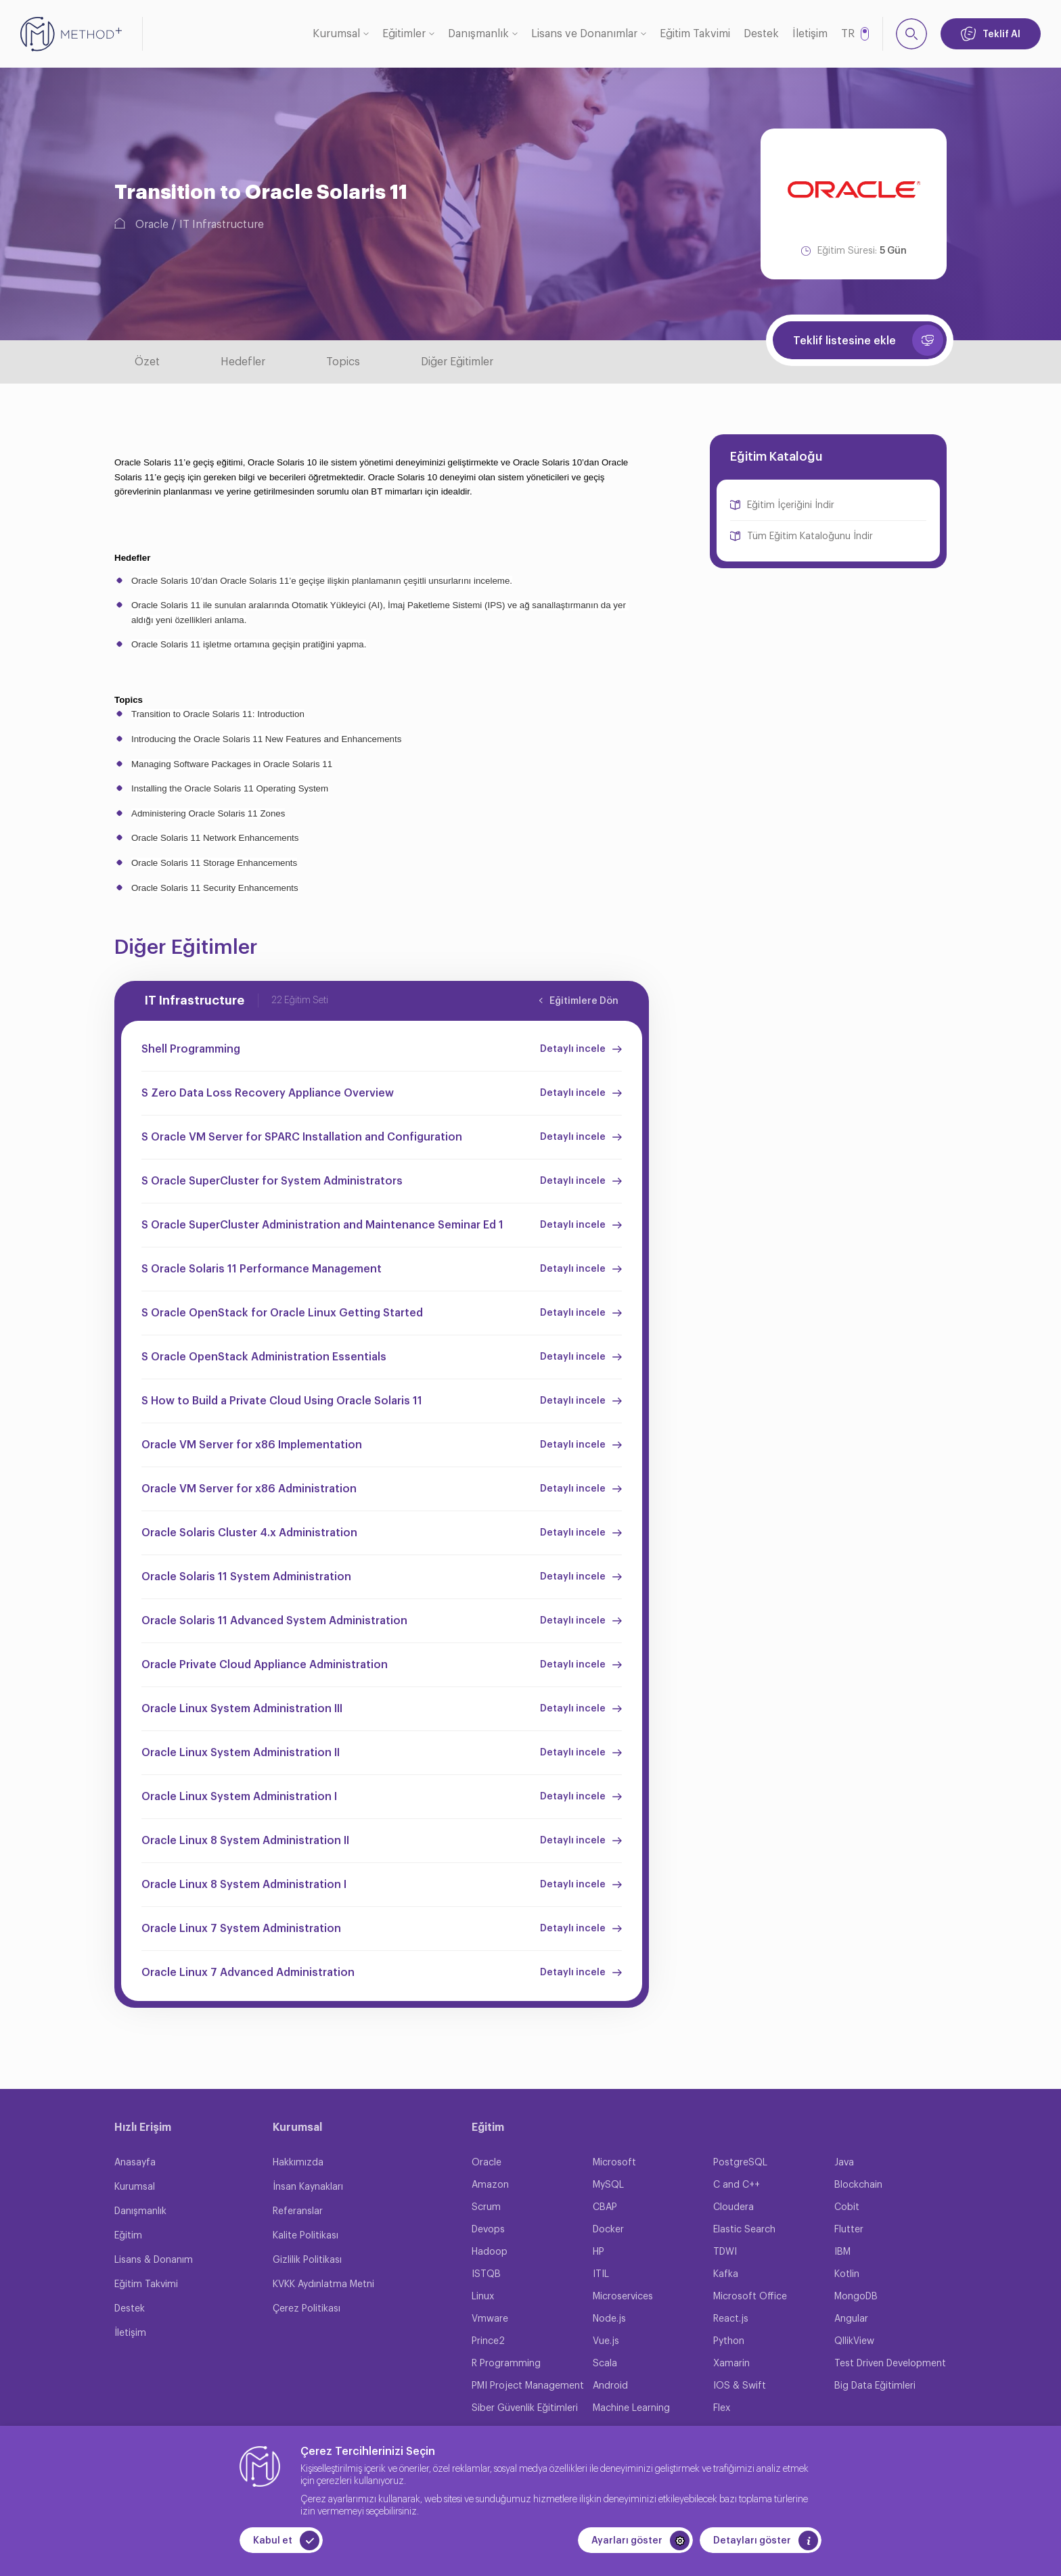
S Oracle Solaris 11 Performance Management (261, 1269)
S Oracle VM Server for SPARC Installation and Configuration (301, 1137)
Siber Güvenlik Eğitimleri (525, 2408)
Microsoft (614, 2162)
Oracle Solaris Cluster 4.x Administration (249, 1532)
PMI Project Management (528, 2386)
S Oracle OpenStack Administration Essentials (263, 1357)
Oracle (151, 224)
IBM (842, 2252)
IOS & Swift (739, 2386)
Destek (761, 33)
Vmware (490, 2319)
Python (728, 2341)
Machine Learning (631, 2408)
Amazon (490, 2185)
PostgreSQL (740, 2162)
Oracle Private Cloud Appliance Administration (264, 1664)
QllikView (854, 2341)
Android (610, 2386)
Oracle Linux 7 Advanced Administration (248, 1972)
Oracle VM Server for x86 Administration (249, 1489)
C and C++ (736, 2185)
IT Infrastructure (221, 224)
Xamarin (731, 2363)
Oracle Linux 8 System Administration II (245, 1840)
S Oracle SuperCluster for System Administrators (272, 1181)
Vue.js (606, 2341)
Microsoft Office (750, 2296)
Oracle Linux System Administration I (239, 1796)
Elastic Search (744, 2229)
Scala (605, 2363)
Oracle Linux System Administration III (241, 1708)
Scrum (486, 2207)
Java (844, 2162)
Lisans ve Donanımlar (584, 33)
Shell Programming (190, 1049)
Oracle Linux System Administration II (240, 1752)
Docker (608, 2229)
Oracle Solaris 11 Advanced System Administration (274, 1620)
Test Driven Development (890, 2363)
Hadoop (489, 2252)
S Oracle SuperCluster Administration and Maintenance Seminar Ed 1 (322, 1225)
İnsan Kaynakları (308, 2187)
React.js (730, 2319)
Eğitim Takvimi (695, 33)
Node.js (609, 2319)
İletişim (810, 33)
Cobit (846, 2207)
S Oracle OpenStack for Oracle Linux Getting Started (282, 1313)
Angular (851, 2319)
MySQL (608, 2185)
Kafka (725, 2274)
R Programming (506, 2363)
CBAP (605, 2207)
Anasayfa (135, 2162)
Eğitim (128, 2235)
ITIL (601, 2274)
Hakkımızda (298, 2162)
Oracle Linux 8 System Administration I (243, 1884)
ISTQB (486, 2274)
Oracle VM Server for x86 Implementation (251, 1445)
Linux (483, 2296)
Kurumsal (336, 33)
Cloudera (733, 2207)
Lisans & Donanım (153, 2260)
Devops (488, 2229)
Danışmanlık (478, 33)
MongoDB (856, 2296)
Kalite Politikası (305, 2235)
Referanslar (298, 2211)
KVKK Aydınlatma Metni (323, 2284)
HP (598, 2252)
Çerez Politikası (306, 2309)
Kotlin (846, 2274)
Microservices (623, 2296)
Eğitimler (404, 33)
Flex (721, 2408)
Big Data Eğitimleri (875, 2386)
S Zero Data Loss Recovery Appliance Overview (267, 1093)
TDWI (725, 2252)
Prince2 (488, 2341)
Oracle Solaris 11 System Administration (246, 1576)
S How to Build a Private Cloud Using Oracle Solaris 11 (281, 1401)
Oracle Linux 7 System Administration (241, 1928)
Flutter (848, 2229)
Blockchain (858, 2185)
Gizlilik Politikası (307, 2260)
